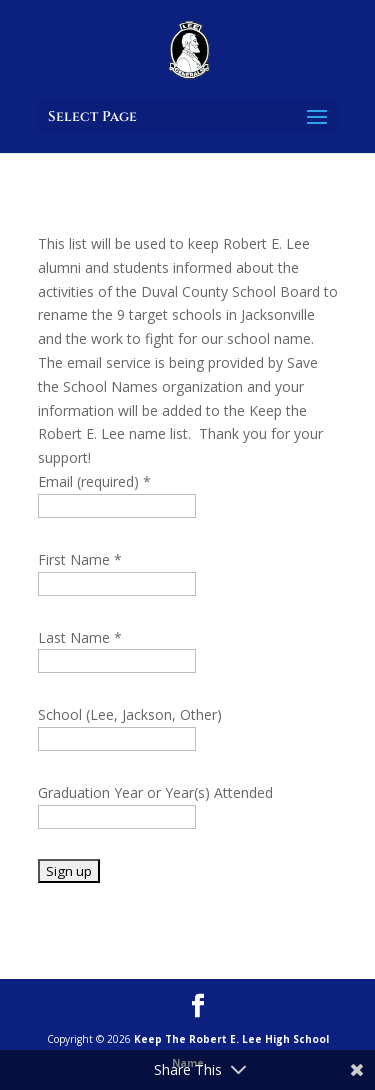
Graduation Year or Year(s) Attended (155, 792)
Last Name (80, 637)
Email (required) (94, 481)
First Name (80, 559)
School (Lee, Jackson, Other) (130, 714)
